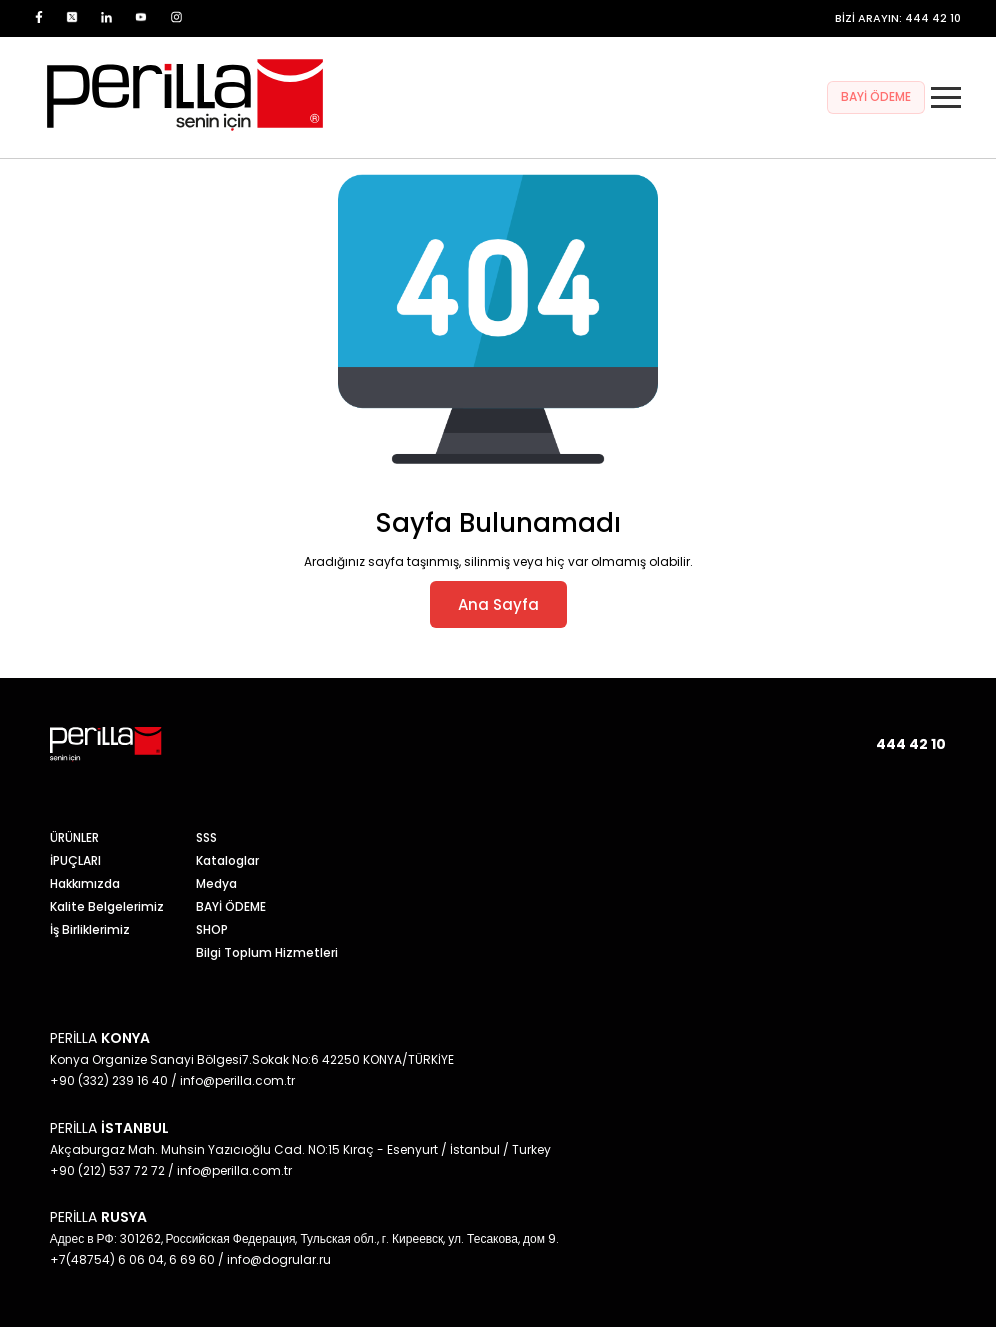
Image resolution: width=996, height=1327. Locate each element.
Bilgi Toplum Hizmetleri (267, 952)
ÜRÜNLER (74, 837)
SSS (206, 837)
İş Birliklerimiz (90, 929)
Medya (216, 883)
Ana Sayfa (498, 604)
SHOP (212, 929)
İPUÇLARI (75, 860)
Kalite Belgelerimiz (107, 906)
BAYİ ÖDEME (876, 96)
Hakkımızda (85, 883)
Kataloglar (227, 860)
